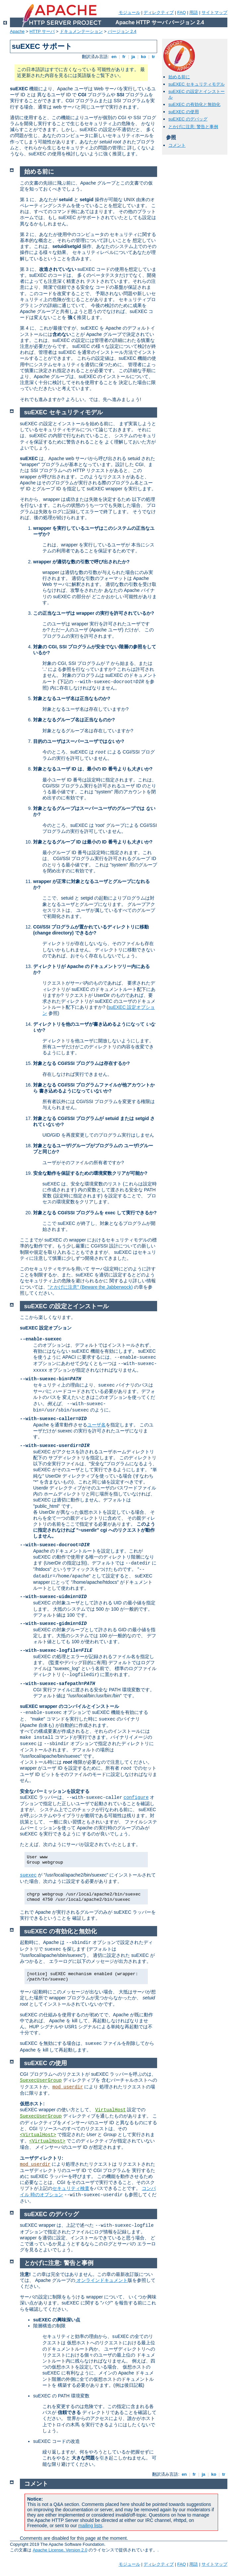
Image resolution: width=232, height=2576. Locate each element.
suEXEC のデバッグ (187, 119)
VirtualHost (110, 2110)
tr (153, 56)
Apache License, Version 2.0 (60, 2549)
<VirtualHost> (38, 2134)
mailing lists (90, 2525)
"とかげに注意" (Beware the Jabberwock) (90, 1287)
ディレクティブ (159, 12)
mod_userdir (67, 2087)
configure (136, 1797)
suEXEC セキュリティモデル (196, 84)
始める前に (179, 76)
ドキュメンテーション (81, 31)
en (114, 56)
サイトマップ (214, 12)
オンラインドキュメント (101, 2280)
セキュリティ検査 (70, 2188)
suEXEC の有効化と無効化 (194, 104)
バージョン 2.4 (122, 31)
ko (143, 56)
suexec (28, 1875)
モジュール (129, 12)
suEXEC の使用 (183, 111)
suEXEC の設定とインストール (66, 1306)
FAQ (181, 12)
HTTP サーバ (42, 31)
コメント (177, 145)
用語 (193, 12)
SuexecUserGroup (41, 2080)
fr (124, 56)
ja (133, 56)
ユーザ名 (96, 1424)
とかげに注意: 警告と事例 (193, 126)
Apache (17, 31)
